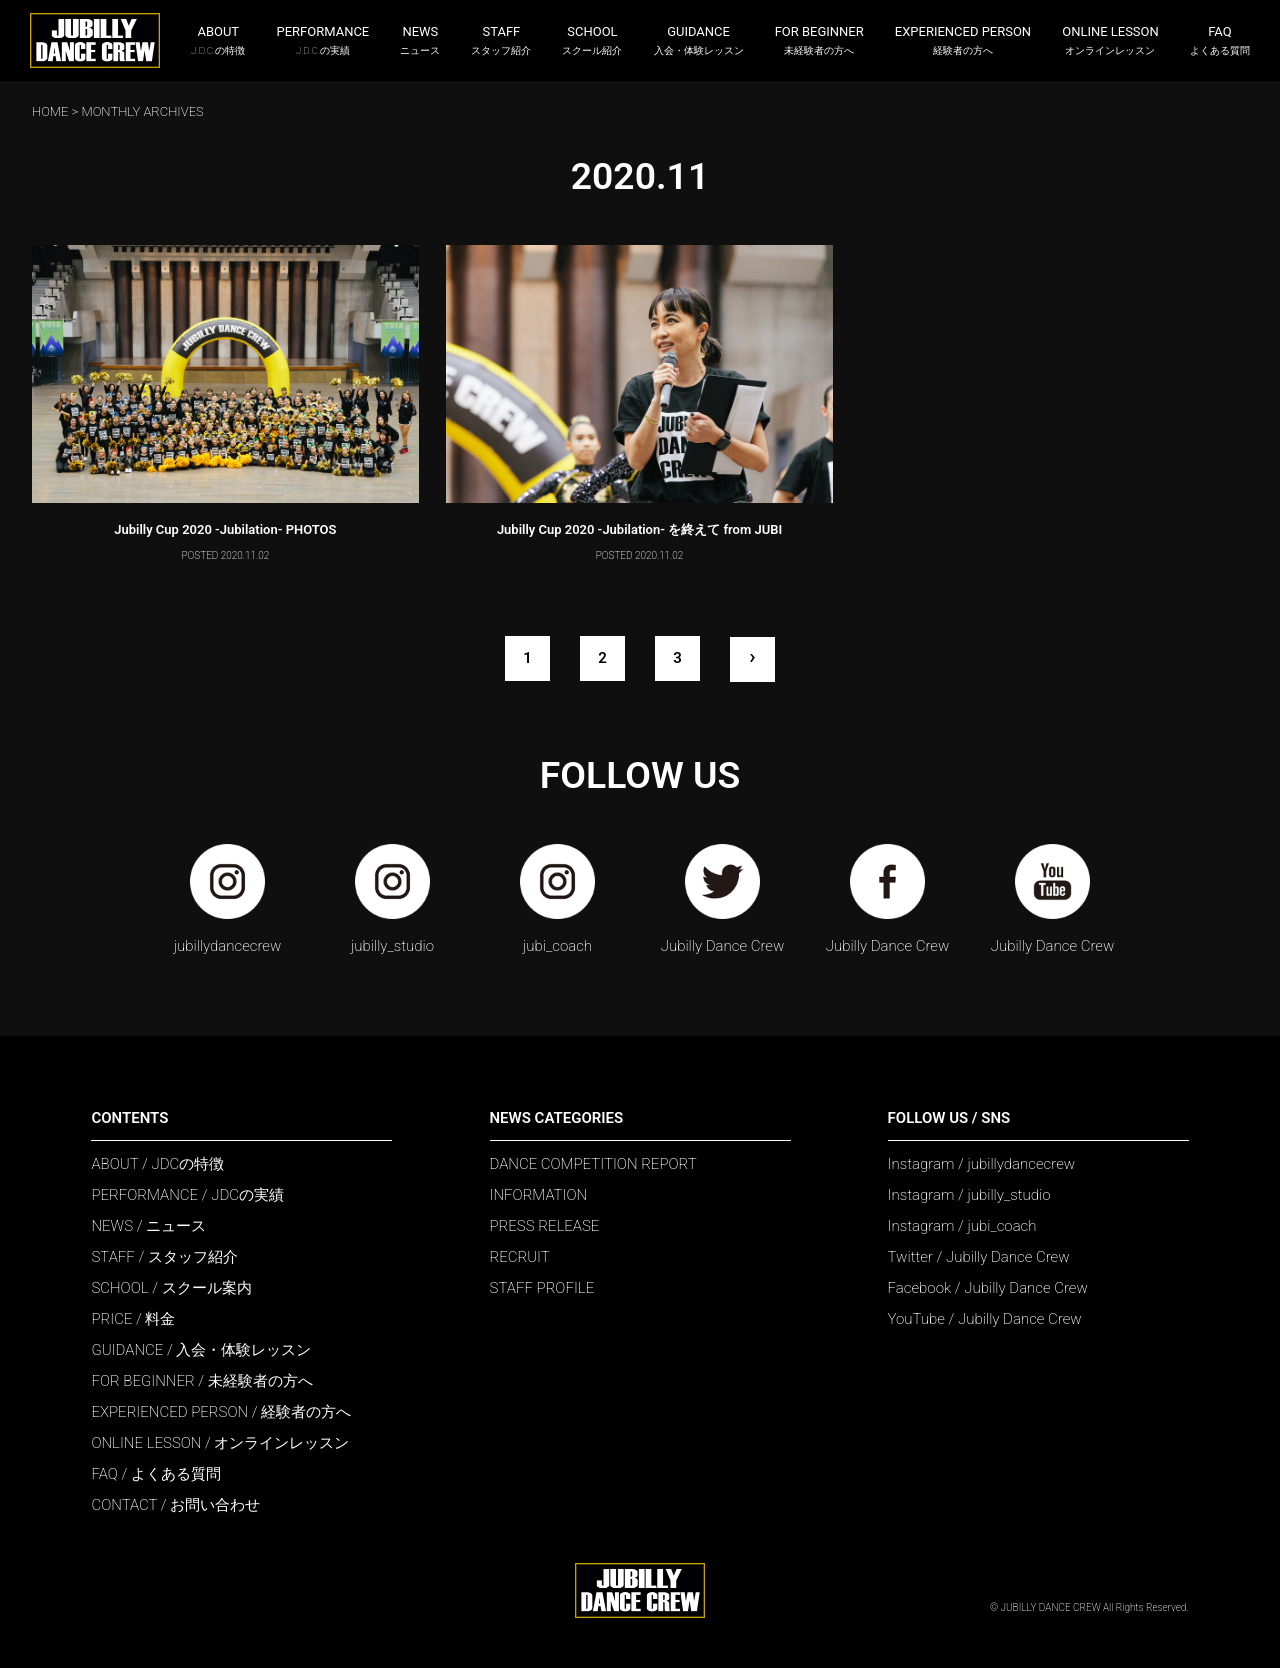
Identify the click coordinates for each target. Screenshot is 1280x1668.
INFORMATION (539, 1195)
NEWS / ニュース (148, 1226)
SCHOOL (592, 40)
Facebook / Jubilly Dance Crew (988, 1288)
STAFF (501, 40)
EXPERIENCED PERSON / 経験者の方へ (221, 1412)
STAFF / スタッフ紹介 (164, 1257)
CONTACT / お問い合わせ (175, 1505)
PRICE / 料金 (133, 1319)
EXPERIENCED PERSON (963, 40)
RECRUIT (520, 1257)
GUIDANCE (699, 40)
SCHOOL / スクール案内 (171, 1288)
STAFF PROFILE (542, 1288)
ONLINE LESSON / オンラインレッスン (220, 1443)
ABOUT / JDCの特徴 (157, 1164)
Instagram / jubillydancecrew (982, 1164)
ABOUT (218, 40)
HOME (50, 111)
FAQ (1220, 40)
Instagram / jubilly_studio (969, 1195)
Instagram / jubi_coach (962, 1226)
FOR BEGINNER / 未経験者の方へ (201, 1381)
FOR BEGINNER (819, 40)
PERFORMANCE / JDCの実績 (187, 1195)
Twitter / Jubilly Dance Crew (979, 1257)
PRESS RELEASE (545, 1226)
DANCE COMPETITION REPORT (593, 1164)
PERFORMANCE (323, 40)
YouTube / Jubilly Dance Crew (985, 1319)
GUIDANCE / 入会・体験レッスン (201, 1350)
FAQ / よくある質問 (155, 1474)
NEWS (420, 40)
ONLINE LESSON (1110, 40)
